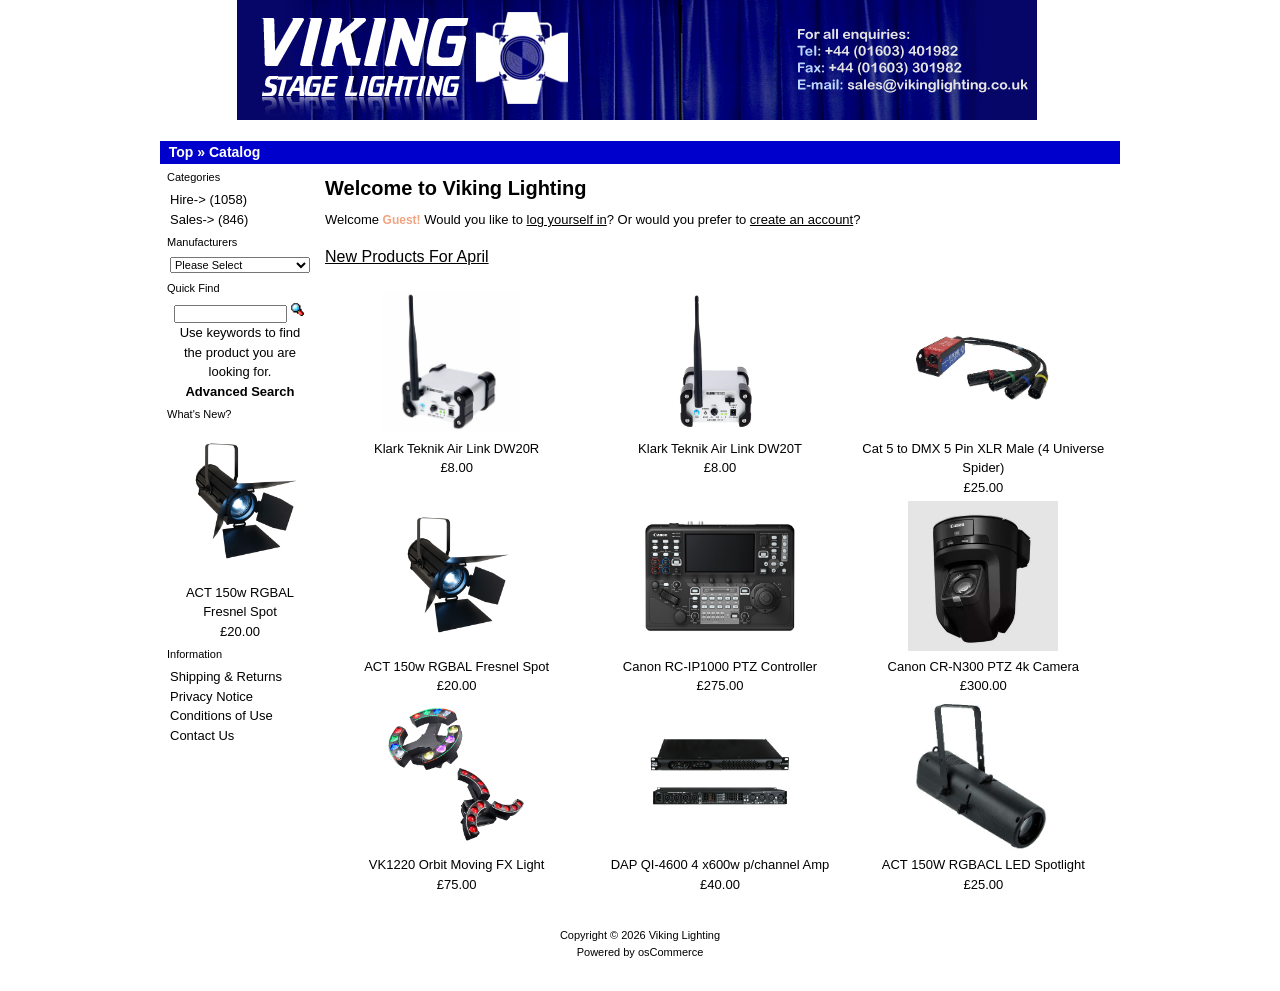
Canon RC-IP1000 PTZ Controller (720, 666)
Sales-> (192, 219)
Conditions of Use (221, 715)
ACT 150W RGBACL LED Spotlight (983, 864)
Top (181, 152)
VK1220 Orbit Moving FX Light (457, 864)
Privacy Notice (211, 696)
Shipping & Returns (226, 676)
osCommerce (670, 952)
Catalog (234, 152)
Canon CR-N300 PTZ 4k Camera (983, 666)
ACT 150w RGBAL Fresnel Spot (456, 666)
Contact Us (202, 735)
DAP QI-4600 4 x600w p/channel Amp (720, 864)
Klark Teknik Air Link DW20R (456, 448)
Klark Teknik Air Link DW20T (720, 448)
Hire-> (188, 199)
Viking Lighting (684, 935)
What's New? (199, 414)
